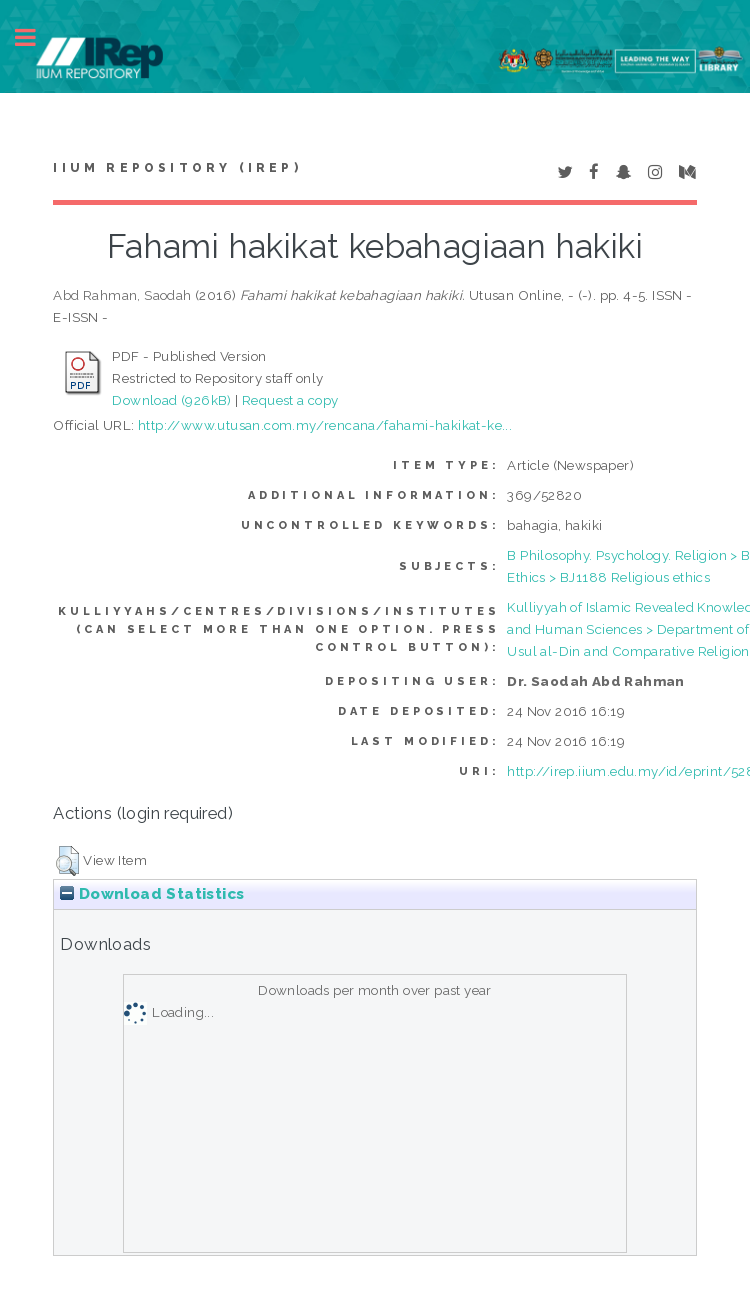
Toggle (36, 37)
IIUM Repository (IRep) (177, 168)
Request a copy (290, 400)
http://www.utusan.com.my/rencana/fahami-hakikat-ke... (325, 425)
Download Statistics (152, 894)
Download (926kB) (171, 400)
